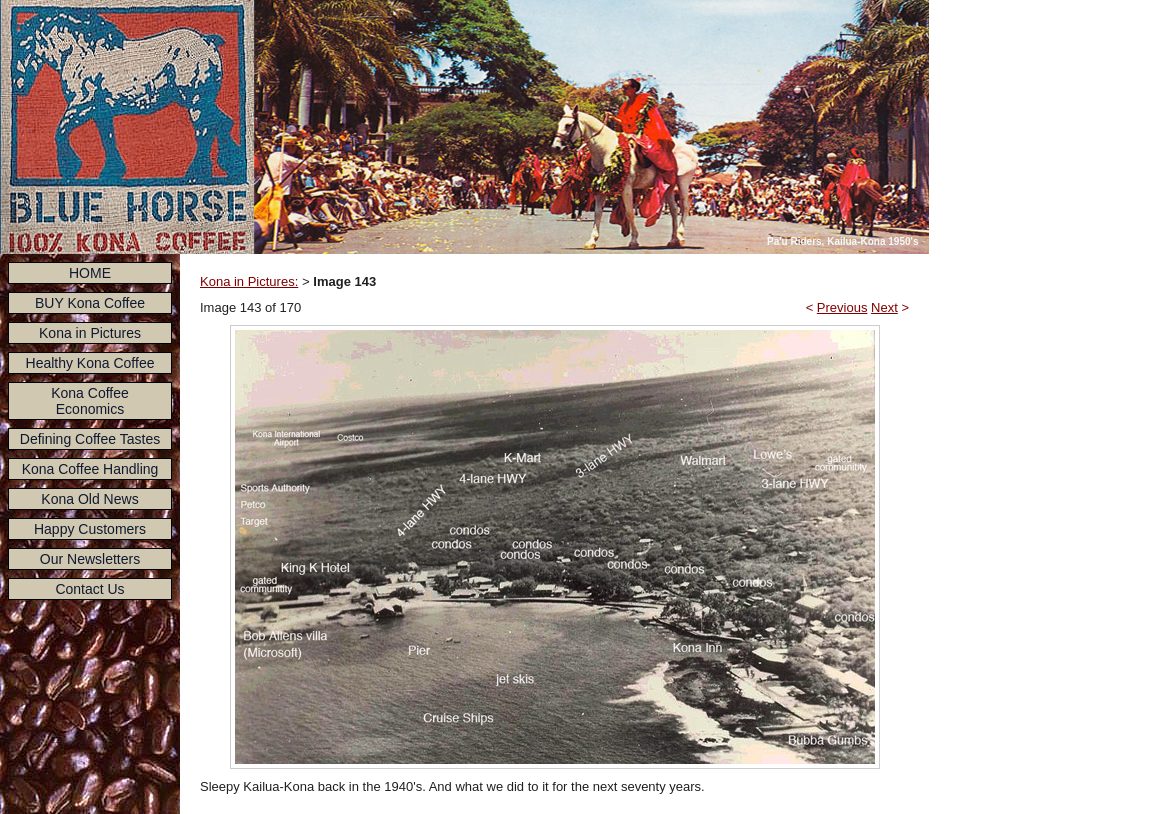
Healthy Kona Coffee (90, 363)
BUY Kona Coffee (90, 303)
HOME (90, 273)
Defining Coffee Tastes (90, 439)
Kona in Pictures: (249, 281)
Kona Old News (89, 499)
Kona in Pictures (90, 333)
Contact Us (89, 589)
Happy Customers (90, 529)
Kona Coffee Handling (90, 469)
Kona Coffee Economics (90, 401)
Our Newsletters (90, 559)
